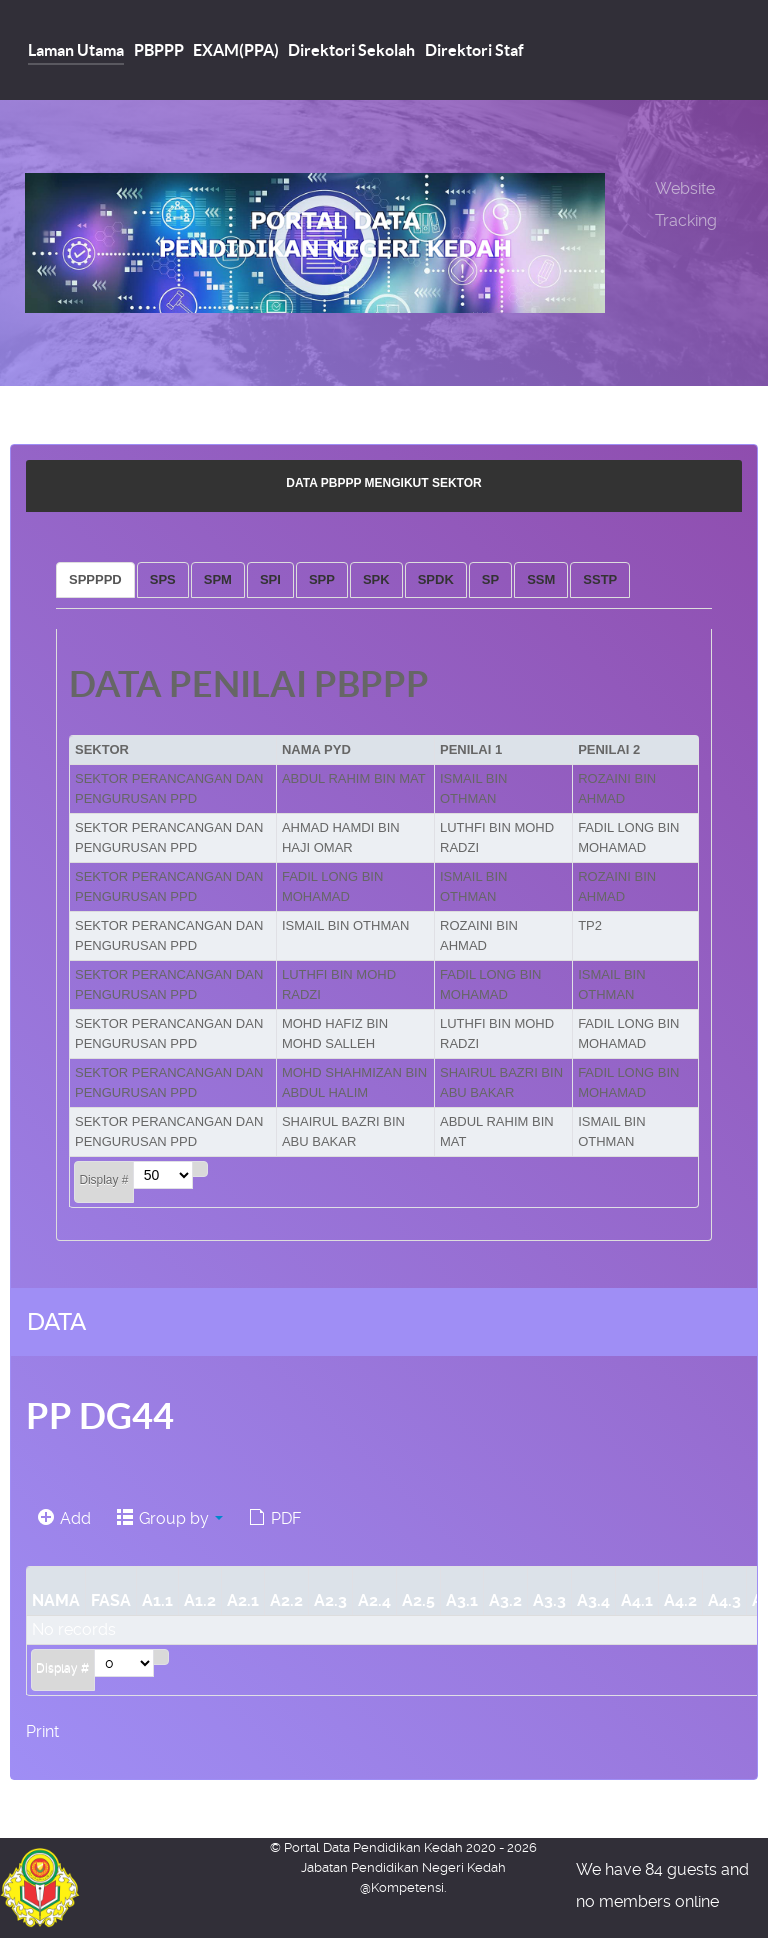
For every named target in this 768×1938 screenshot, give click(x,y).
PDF (275, 1518)
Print (42, 1731)
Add (64, 1518)
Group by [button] (170, 1518)
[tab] (95, 580)
